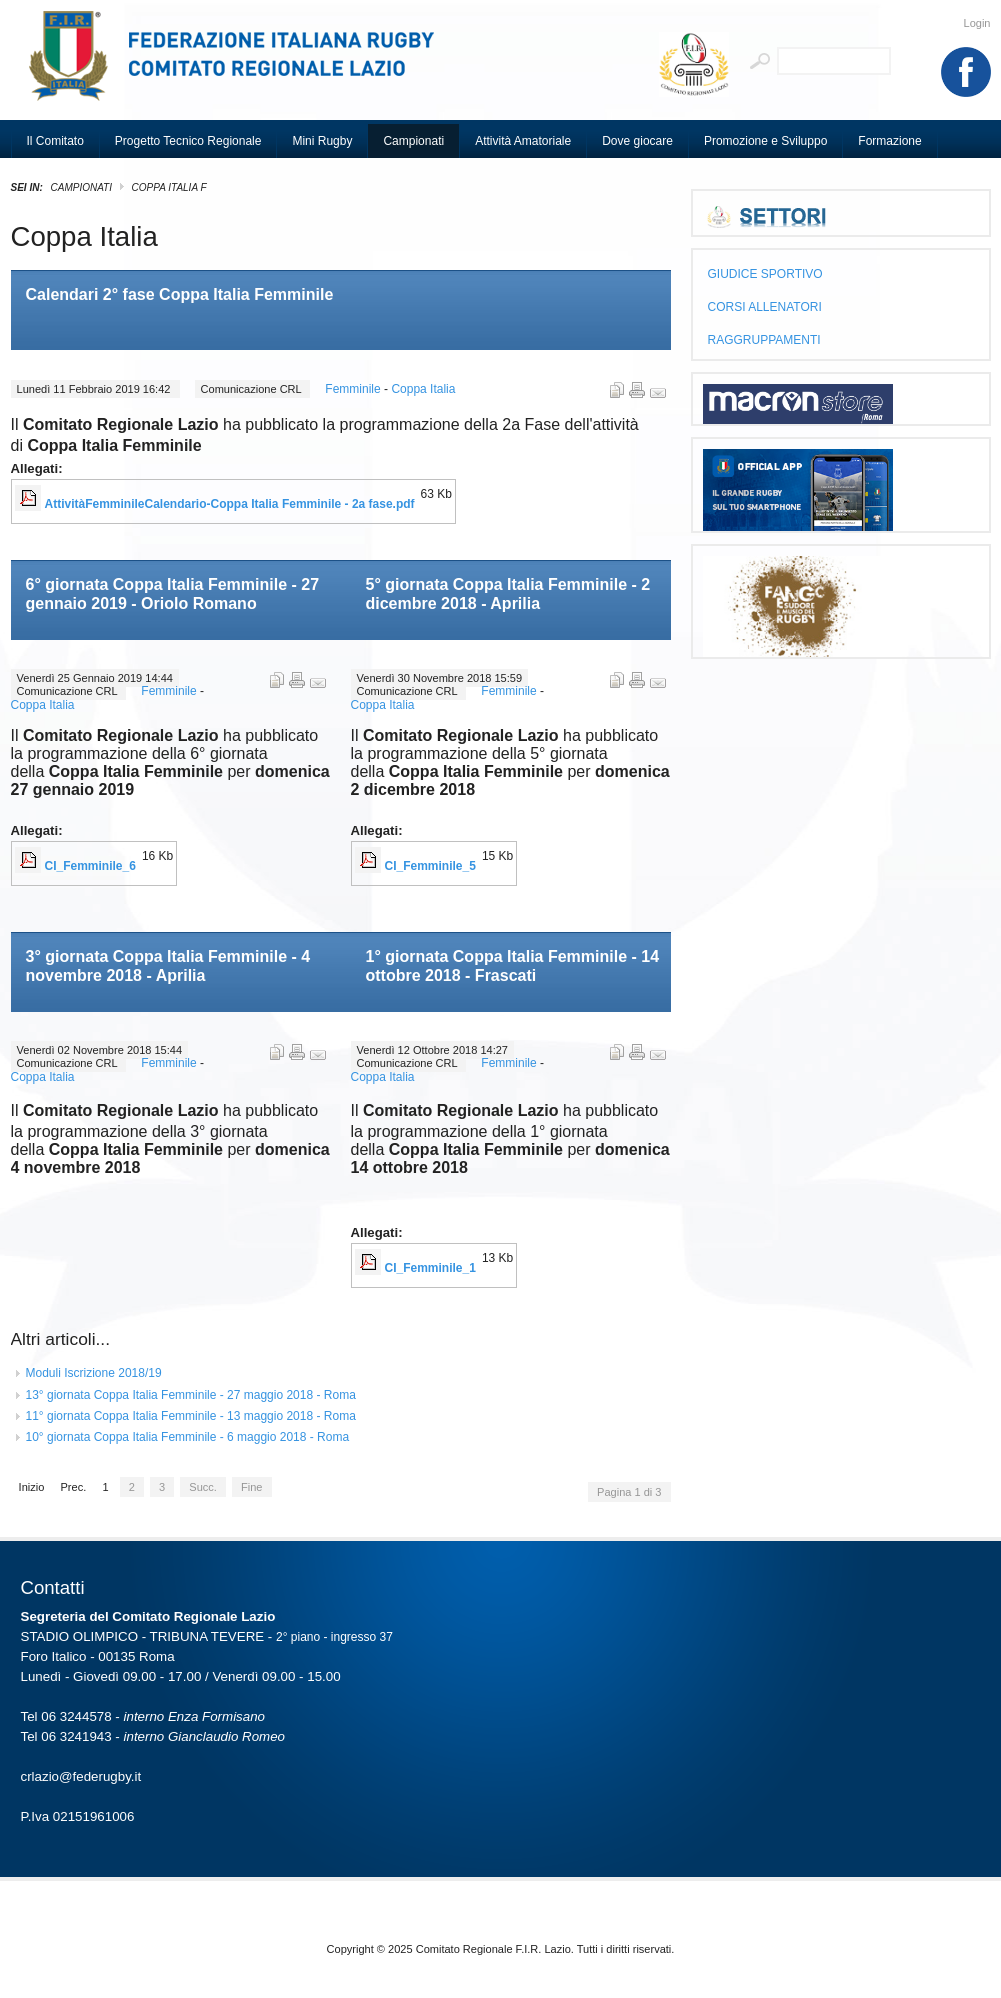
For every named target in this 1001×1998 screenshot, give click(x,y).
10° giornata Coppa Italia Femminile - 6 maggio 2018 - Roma (188, 1437)
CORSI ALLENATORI (765, 307)
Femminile (354, 389)
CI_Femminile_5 (430, 866)
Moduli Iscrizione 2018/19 (94, 1373)
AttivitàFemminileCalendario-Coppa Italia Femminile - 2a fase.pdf (230, 504)
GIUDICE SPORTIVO (765, 274)
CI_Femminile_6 (90, 866)
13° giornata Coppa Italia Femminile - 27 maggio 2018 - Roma (191, 1395)
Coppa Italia (423, 389)
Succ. (203, 1487)
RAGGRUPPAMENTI (764, 340)
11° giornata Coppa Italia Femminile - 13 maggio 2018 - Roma (191, 1416)
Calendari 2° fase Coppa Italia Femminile (180, 294)
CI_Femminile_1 (430, 1268)
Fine (251, 1487)
